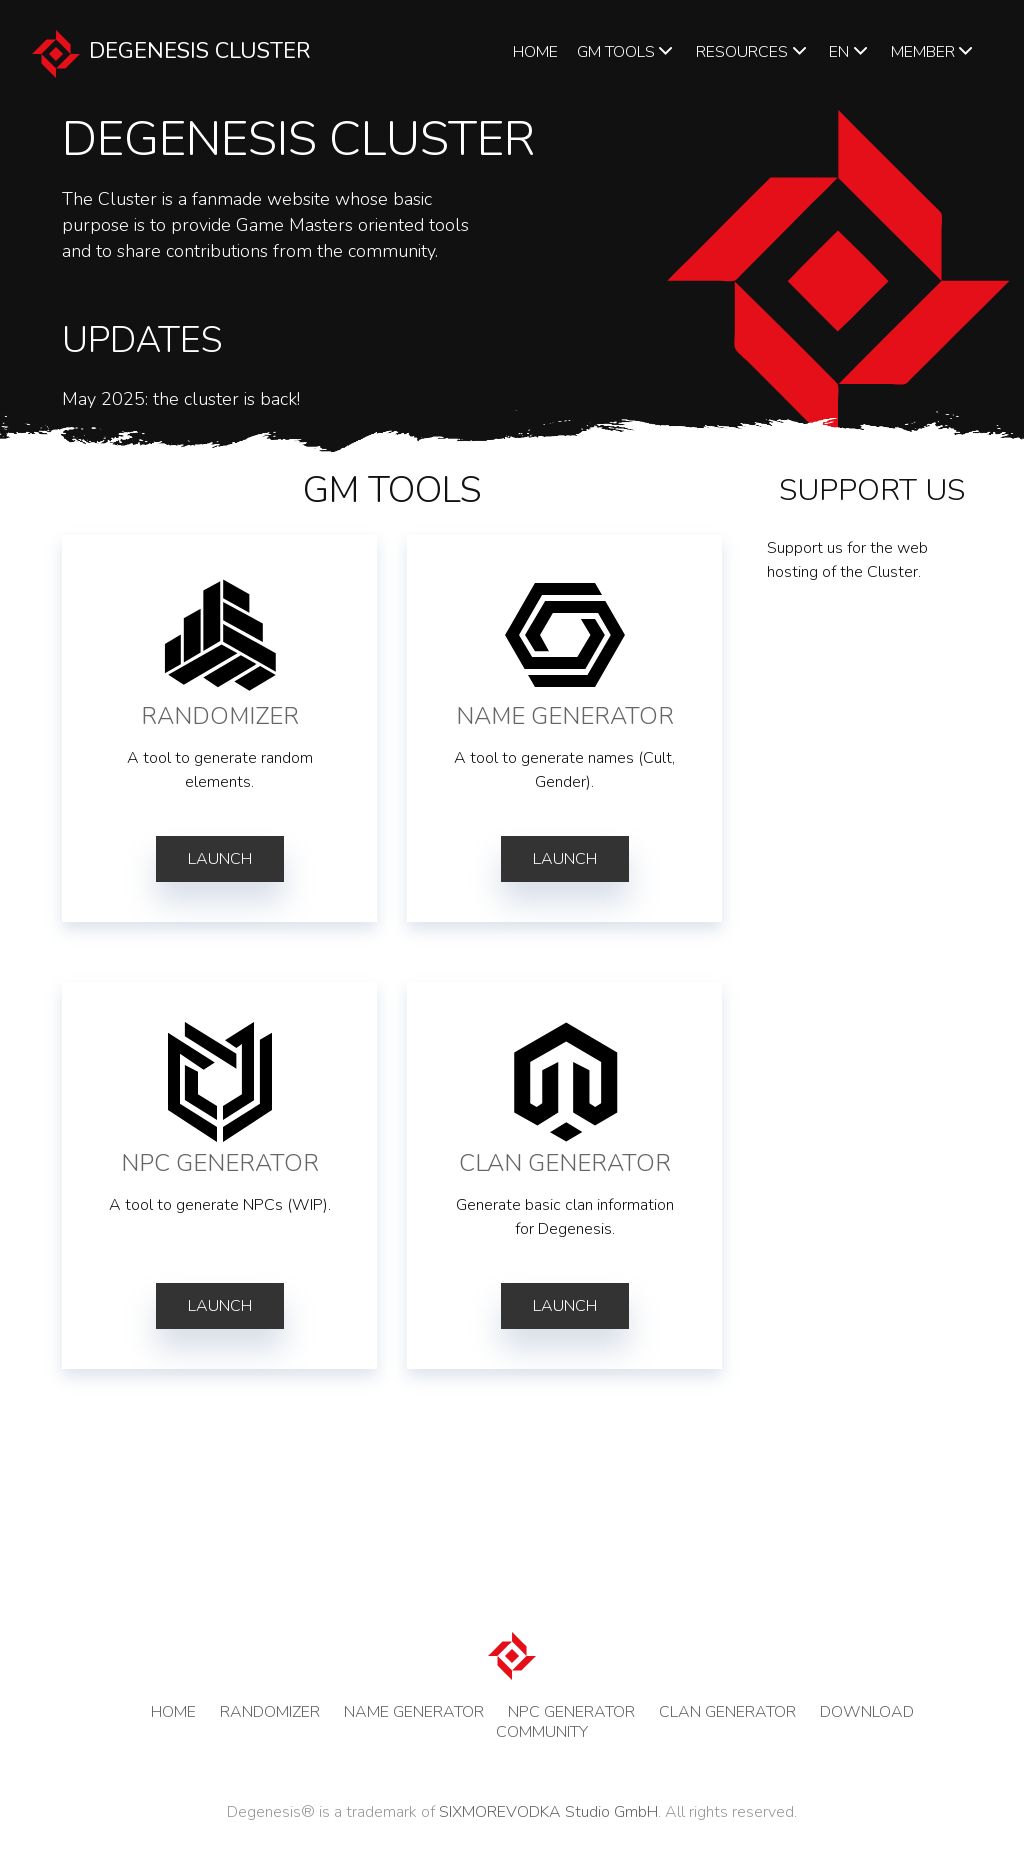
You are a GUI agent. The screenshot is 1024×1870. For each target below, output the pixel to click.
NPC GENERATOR (571, 1712)
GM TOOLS (627, 52)
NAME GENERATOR (414, 1712)
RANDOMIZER (270, 1712)
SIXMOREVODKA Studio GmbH (548, 1812)
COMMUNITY (542, 1732)
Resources (753, 52)
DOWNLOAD (867, 1712)
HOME (535, 52)
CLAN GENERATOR (727, 1712)
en (850, 52)
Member (934, 52)
